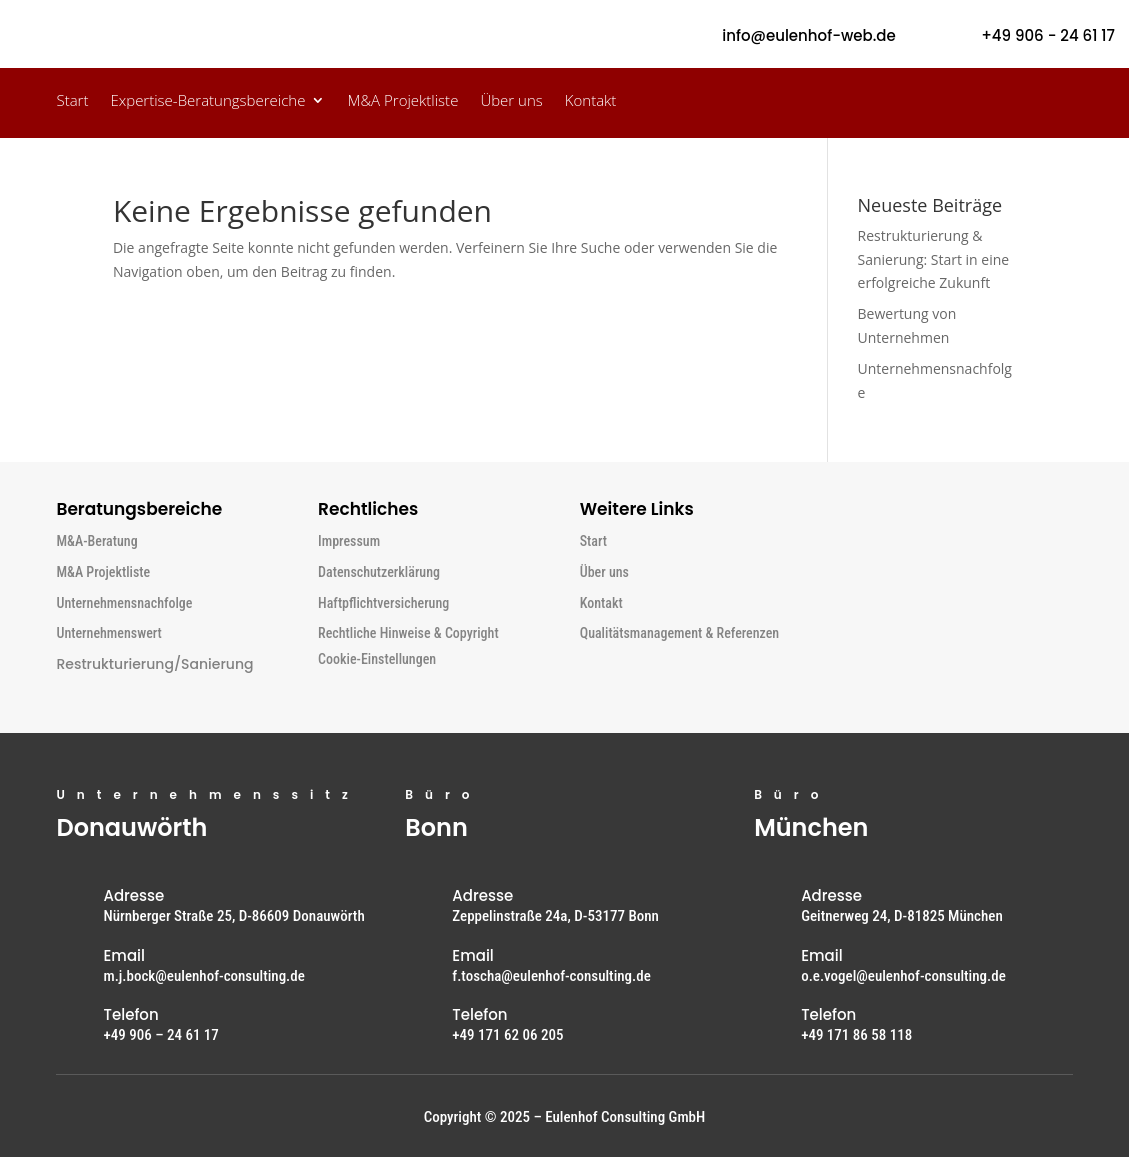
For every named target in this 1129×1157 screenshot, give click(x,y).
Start (72, 101)
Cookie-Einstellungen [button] (377, 659)
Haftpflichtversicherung (383, 603)
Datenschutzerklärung (379, 572)
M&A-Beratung (96, 541)
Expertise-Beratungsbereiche (207, 101)
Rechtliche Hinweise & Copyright (408, 633)
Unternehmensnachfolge (124, 603)
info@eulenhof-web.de (808, 35)
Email (124, 955)
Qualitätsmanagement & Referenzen (680, 633)
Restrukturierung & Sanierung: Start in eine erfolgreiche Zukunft (934, 259)
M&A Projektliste (402, 101)
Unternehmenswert (108, 633)
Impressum (349, 541)
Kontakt (591, 101)
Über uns (511, 101)
